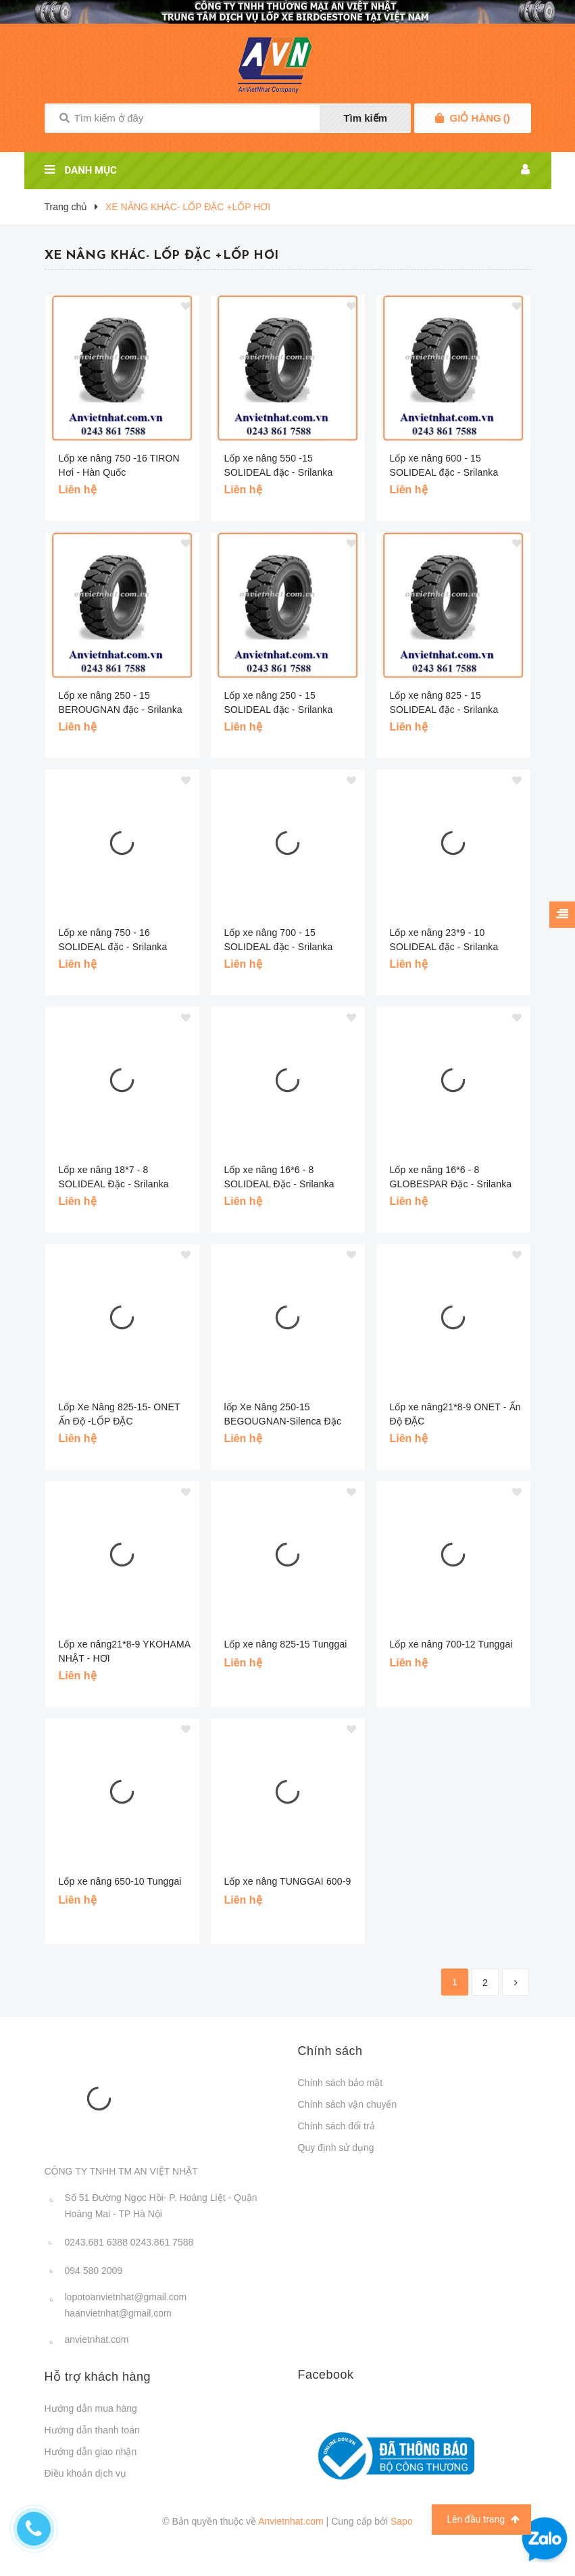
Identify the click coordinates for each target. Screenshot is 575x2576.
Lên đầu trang (483, 2519)
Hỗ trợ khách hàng (98, 2376)
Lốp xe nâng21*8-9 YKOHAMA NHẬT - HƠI (125, 1651)
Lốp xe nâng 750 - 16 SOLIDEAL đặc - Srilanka (113, 939)
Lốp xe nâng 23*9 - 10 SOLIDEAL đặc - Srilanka (444, 939)
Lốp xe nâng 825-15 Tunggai (285, 1644)
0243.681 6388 (96, 2242)
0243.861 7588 (161, 2242)
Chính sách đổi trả (336, 2126)
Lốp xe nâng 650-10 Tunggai (120, 1881)
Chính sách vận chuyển (347, 2104)
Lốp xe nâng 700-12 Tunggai (451, 1644)
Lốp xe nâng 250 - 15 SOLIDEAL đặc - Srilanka (278, 702)
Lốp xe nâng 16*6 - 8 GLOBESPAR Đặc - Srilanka (451, 1176)
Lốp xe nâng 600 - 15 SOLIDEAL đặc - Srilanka (444, 465)
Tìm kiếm (365, 118)
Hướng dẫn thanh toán (92, 2430)
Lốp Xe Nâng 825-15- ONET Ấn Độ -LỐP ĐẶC (119, 1414)
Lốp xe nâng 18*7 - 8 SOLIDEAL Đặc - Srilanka (114, 1176)
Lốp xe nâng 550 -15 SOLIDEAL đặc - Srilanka (278, 465)
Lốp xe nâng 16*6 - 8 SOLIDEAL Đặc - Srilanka (279, 1176)
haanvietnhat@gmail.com (118, 2313)
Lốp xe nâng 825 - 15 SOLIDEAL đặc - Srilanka (444, 702)
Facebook (326, 2374)
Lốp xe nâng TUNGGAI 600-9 (287, 1881)
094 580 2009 (94, 2270)
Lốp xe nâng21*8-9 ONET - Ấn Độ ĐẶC (455, 1414)
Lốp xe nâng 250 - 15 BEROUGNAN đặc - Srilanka (120, 702)
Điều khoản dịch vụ (86, 2473)
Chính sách (330, 2051)
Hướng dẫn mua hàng (91, 2408)
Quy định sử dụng (336, 2147)
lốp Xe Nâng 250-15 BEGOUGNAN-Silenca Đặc (283, 1414)
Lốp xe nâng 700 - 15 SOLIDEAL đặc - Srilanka (278, 939)
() (480, 118)
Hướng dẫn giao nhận (91, 2451)
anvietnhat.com (97, 2339)
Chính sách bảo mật (340, 2082)
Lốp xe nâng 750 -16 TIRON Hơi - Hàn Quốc (119, 465)
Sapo (402, 2521)
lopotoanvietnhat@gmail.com (126, 2297)
